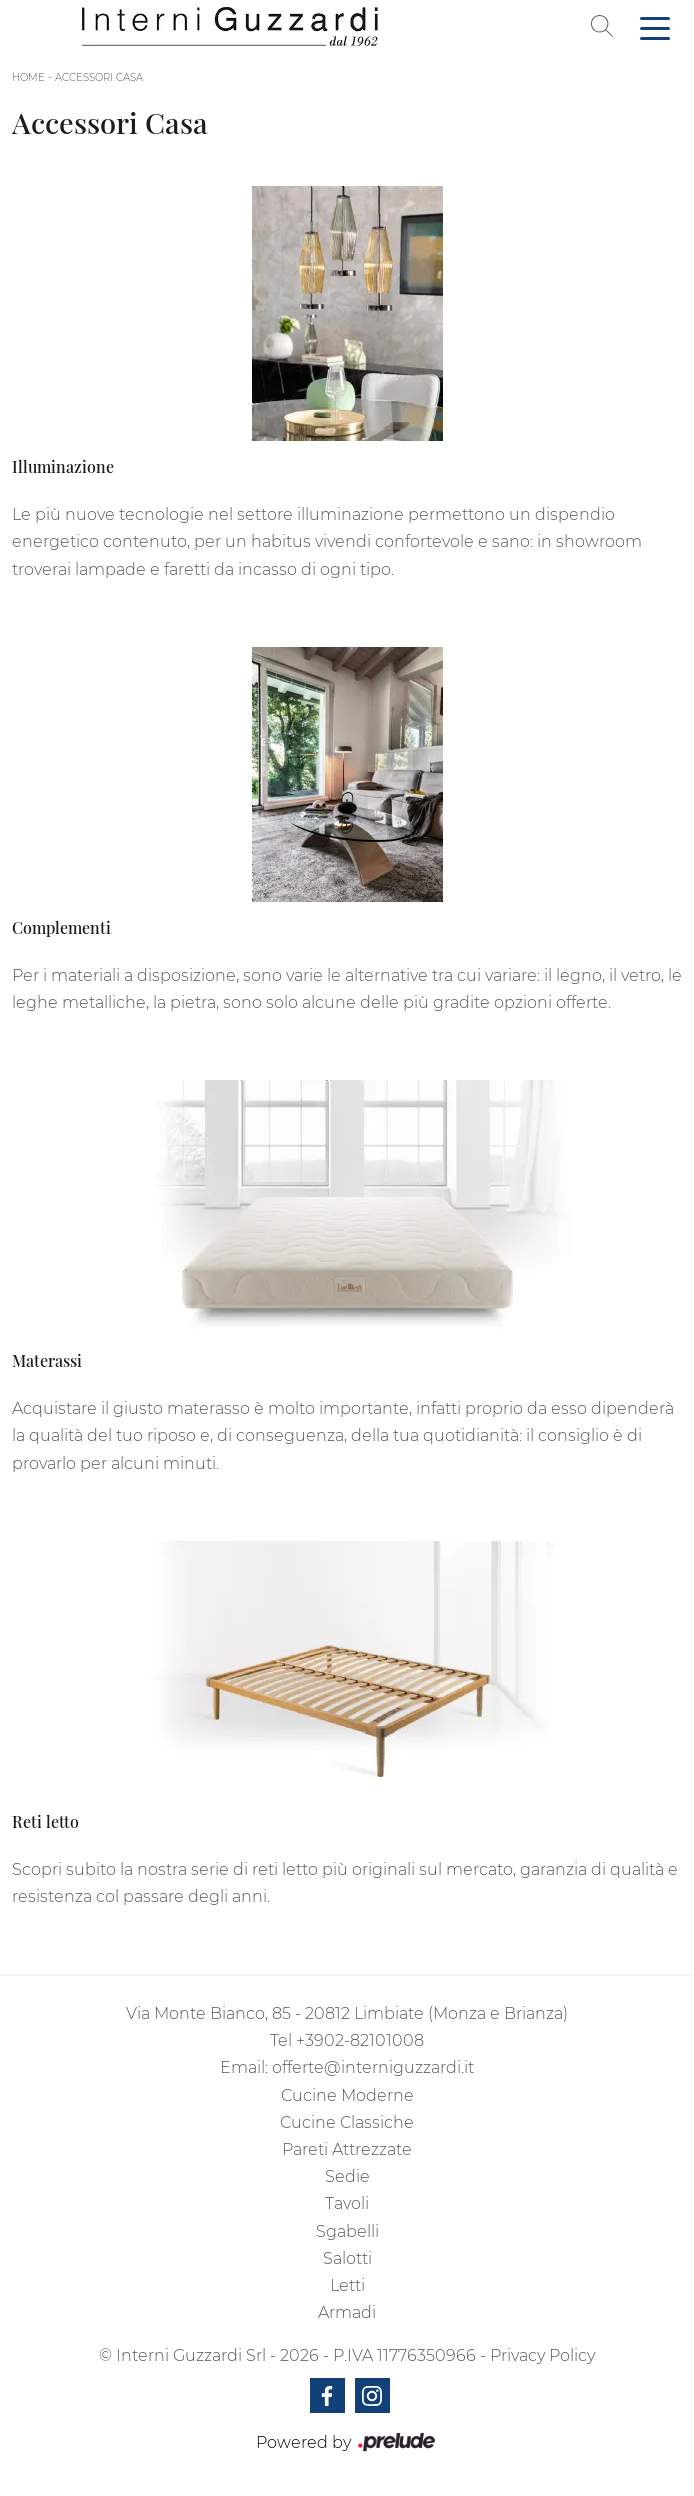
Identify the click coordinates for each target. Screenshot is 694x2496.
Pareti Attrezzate (347, 2149)
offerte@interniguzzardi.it (373, 2067)
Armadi (347, 2312)
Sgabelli (347, 2231)
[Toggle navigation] (655, 27)
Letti (347, 2285)
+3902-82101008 (360, 2040)
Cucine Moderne (347, 2095)
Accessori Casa (99, 77)
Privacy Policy (542, 2355)
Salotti (347, 2258)
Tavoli (347, 2203)
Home (28, 77)
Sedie (347, 2176)
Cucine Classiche (347, 2122)
